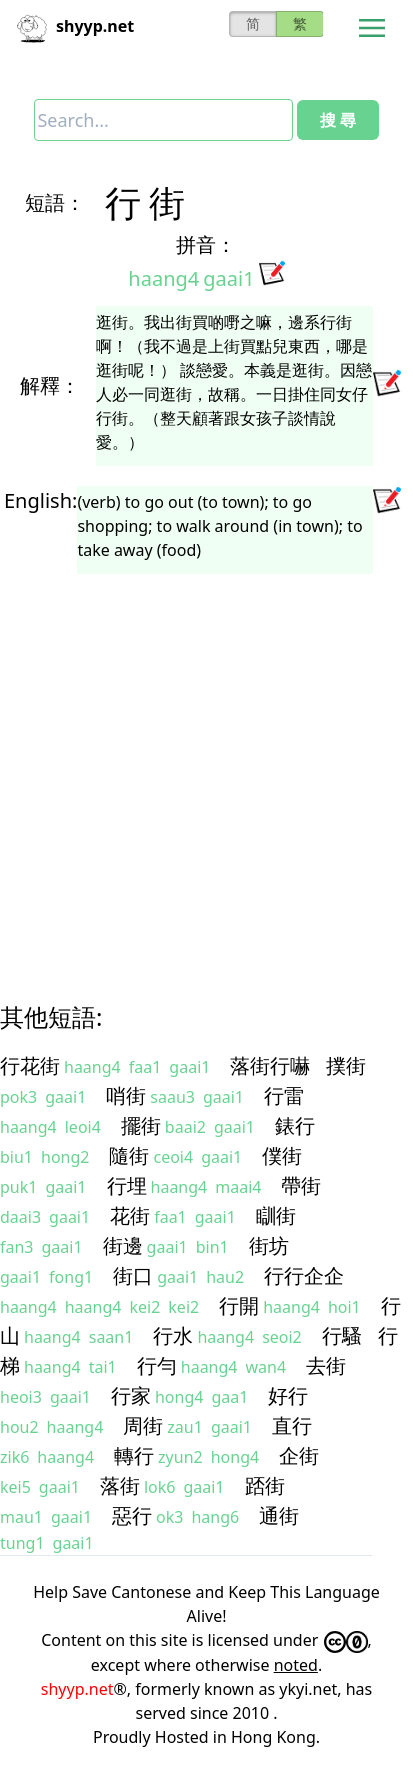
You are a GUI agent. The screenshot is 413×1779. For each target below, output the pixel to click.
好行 (288, 1395)
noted (296, 1665)
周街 (143, 1425)
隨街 (129, 1155)
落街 (120, 1485)
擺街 (141, 1125)
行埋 (127, 1185)
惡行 (132, 1515)
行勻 (157, 1365)
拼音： (206, 244)
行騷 (342, 1335)
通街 (279, 1515)
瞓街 (276, 1215)
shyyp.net (77, 1689)
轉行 (134, 1455)
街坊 (269, 1245)
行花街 (30, 1065)
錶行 (295, 1125)
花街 (130, 1215)
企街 (299, 1455)
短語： (55, 202)
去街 (326, 1365)
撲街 (346, 1065)
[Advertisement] (187, 769)
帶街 (301, 1185)
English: (40, 500)
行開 (239, 1305)
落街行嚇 (270, 1065)
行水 (173, 1335)
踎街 (265, 1485)
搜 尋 (338, 120)
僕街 (282, 1155)
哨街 (126, 1095)
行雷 (284, 1095)
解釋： (50, 385)
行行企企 (304, 1275)
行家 (131, 1395)
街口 (133, 1275)
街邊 (123, 1245)
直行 (292, 1425)
